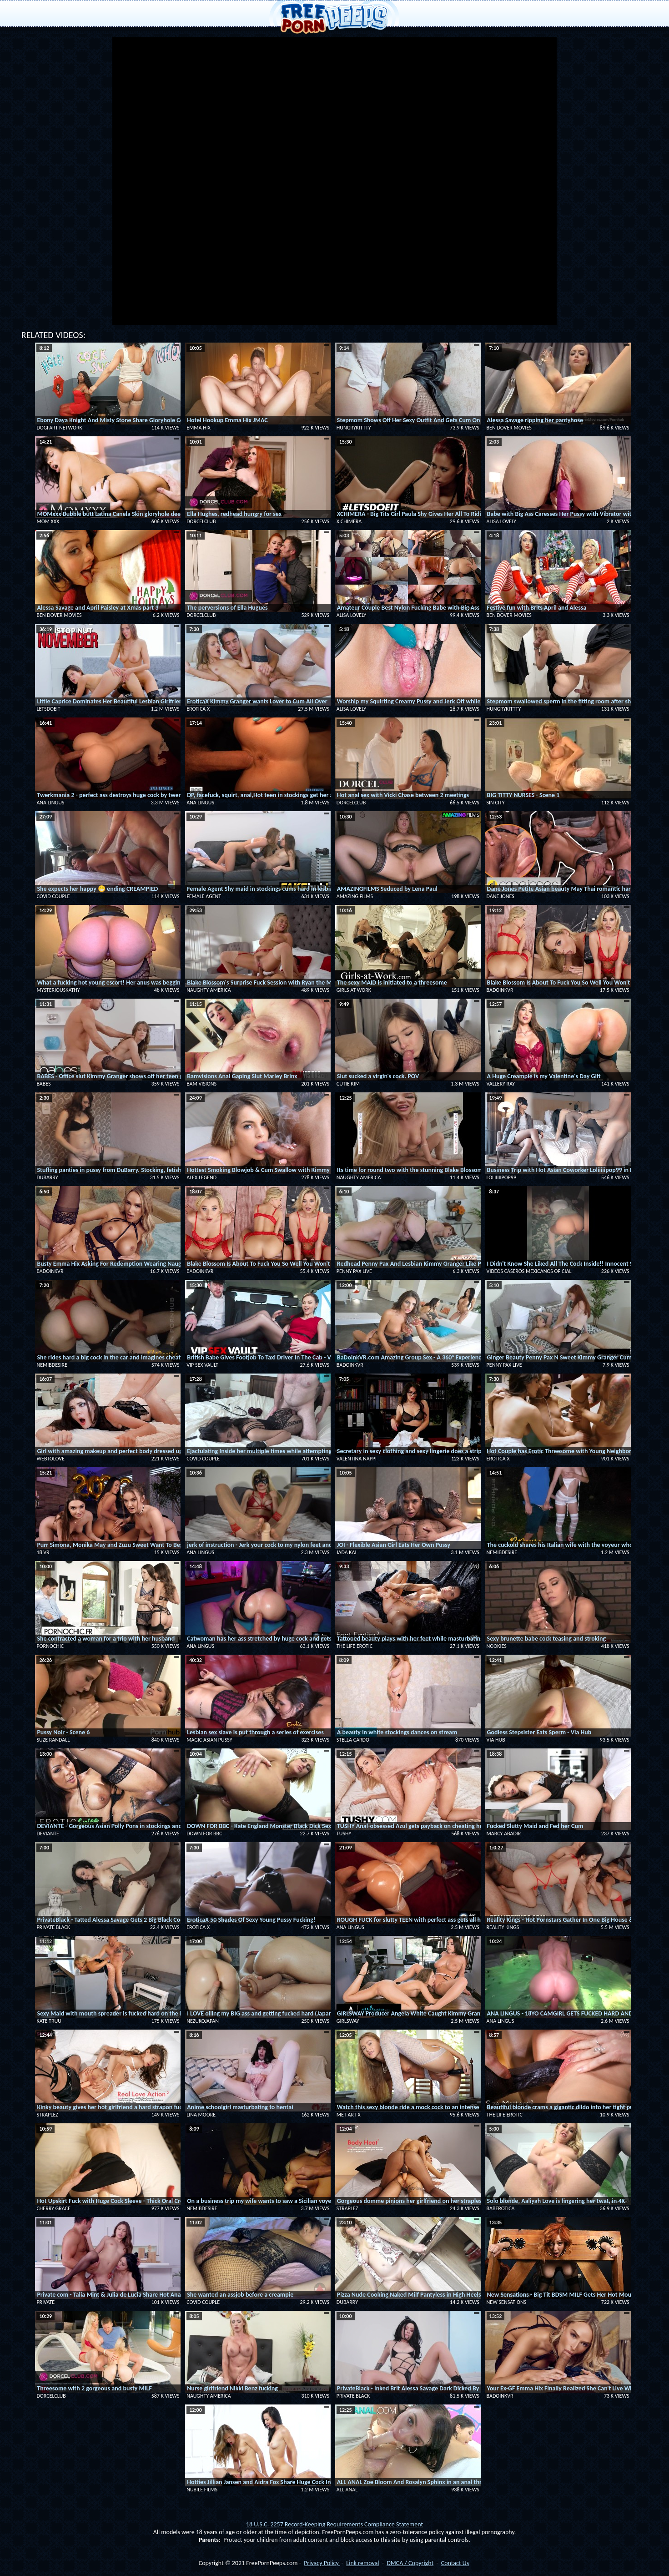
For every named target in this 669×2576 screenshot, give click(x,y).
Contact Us (455, 2563)
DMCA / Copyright (410, 2563)
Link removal (362, 2563)
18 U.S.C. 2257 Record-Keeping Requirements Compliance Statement (334, 2524)
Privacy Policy (322, 2563)
